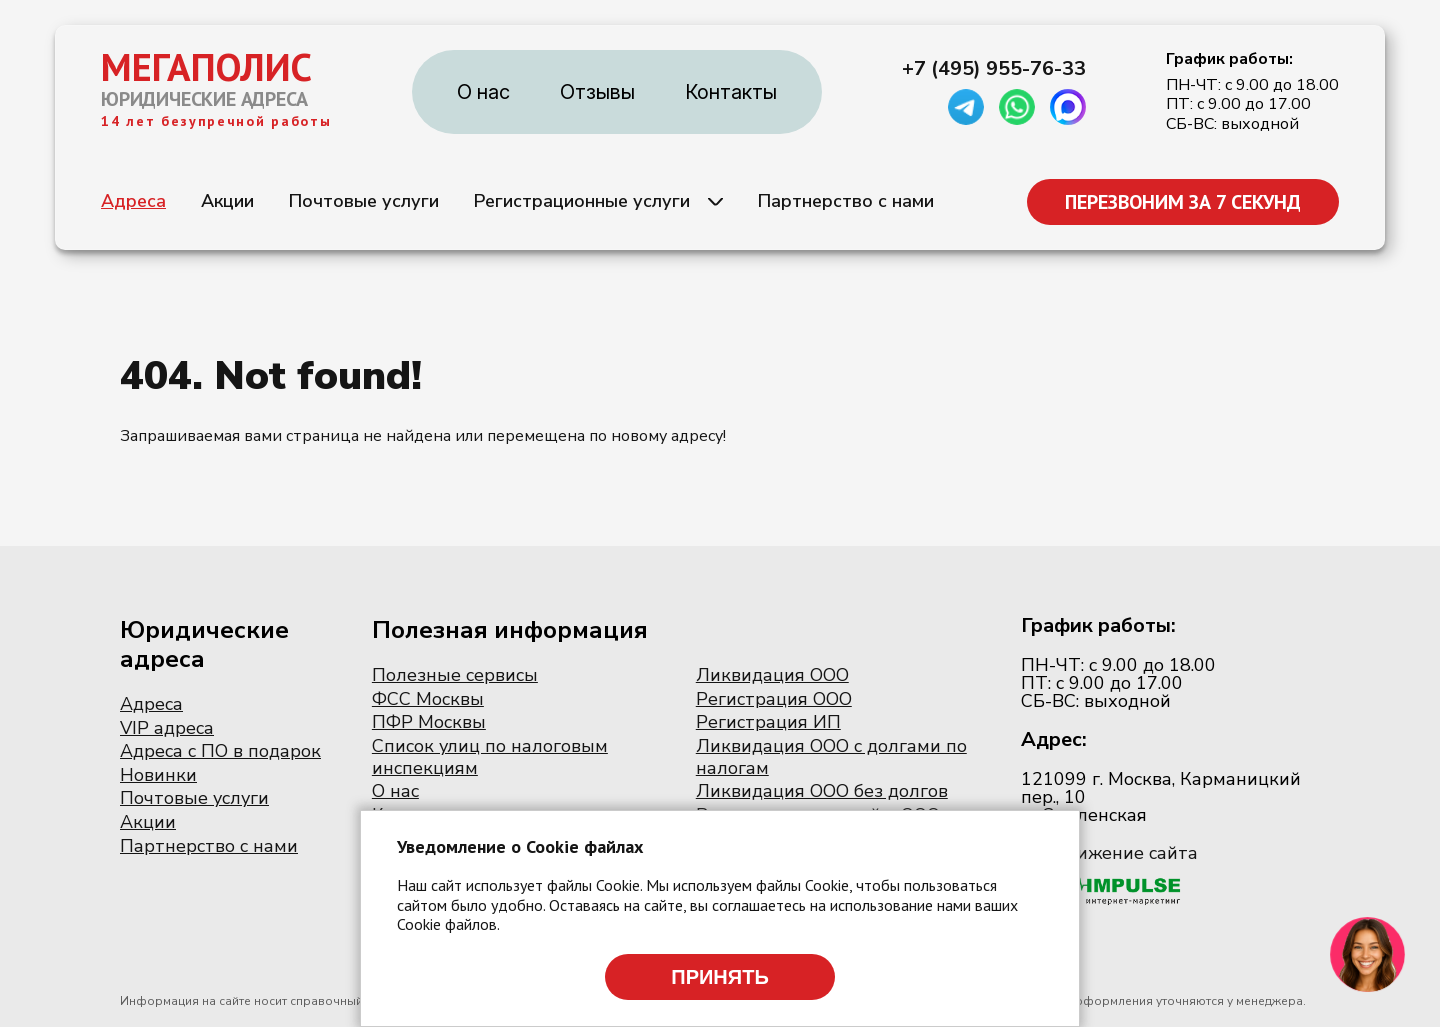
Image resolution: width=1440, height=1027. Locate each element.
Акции (227, 201)
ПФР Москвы (429, 722)
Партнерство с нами (846, 201)
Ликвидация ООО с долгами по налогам (831, 757)
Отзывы (597, 92)
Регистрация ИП (768, 722)
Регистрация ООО (774, 699)
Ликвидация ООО (772, 675)
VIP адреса (167, 728)
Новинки (158, 775)
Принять (720, 977)
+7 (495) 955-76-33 (994, 69)
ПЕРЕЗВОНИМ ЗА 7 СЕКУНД (1183, 202)
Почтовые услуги (364, 201)
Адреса (133, 201)
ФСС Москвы (428, 699)
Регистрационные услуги (582, 201)
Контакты (731, 92)
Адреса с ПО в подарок (220, 751)
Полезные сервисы (455, 675)
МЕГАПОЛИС (206, 67)
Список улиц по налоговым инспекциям (490, 757)
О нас (483, 92)
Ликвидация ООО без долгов (822, 791)
